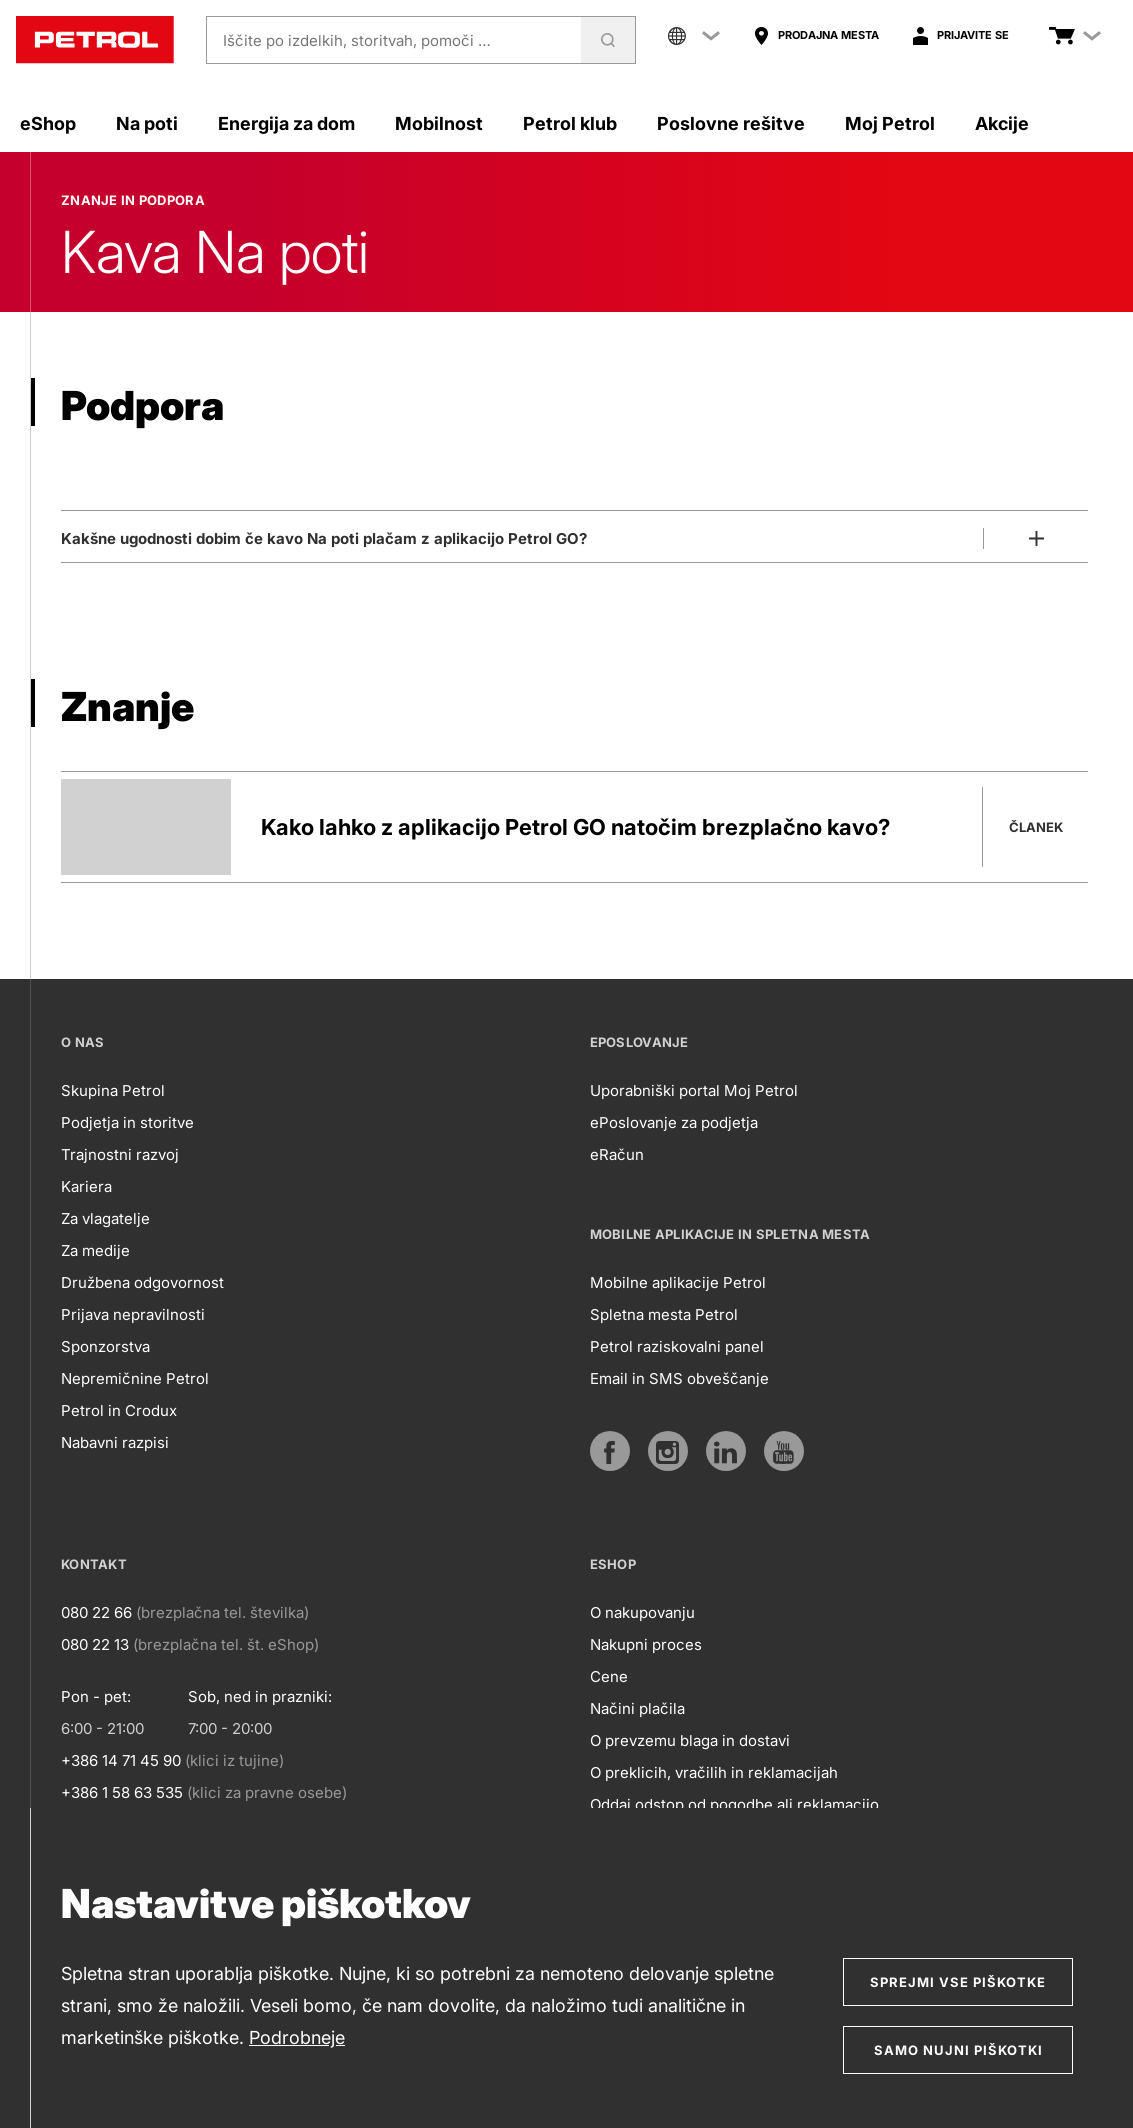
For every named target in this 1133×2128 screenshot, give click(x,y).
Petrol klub (570, 123)
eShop (48, 123)
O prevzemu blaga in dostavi (690, 1740)
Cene (609, 1676)
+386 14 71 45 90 (121, 1760)
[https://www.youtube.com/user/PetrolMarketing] (784, 1451)
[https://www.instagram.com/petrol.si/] (668, 1451)
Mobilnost (439, 123)
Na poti (147, 123)
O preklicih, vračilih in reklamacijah (714, 1772)
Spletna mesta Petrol (664, 1314)
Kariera (86, 1186)
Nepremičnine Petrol (135, 1378)
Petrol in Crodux (119, 1410)
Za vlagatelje (105, 1218)
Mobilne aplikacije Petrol (678, 1282)
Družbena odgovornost (142, 1282)
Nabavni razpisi (115, 1442)
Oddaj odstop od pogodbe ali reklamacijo (734, 1804)
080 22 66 (96, 1612)
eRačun (617, 1154)
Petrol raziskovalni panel (677, 1346)
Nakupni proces (646, 1644)
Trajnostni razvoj (120, 1154)
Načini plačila (637, 1708)
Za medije (95, 1250)
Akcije (1002, 123)
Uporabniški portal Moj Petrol (694, 1090)
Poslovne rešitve (731, 123)
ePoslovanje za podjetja (674, 1122)
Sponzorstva (105, 1346)
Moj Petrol (890, 123)
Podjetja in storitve (127, 1122)
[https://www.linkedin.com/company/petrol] (726, 1451)
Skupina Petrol (113, 1090)
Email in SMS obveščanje (679, 1378)
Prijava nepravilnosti (133, 1314)
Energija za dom (286, 123)
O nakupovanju (642, 1612)
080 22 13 (95, 1644)
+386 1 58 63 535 (122, 1792)
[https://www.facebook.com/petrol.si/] (610, 1451)
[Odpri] (574, 535)
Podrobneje (297, 2037)
